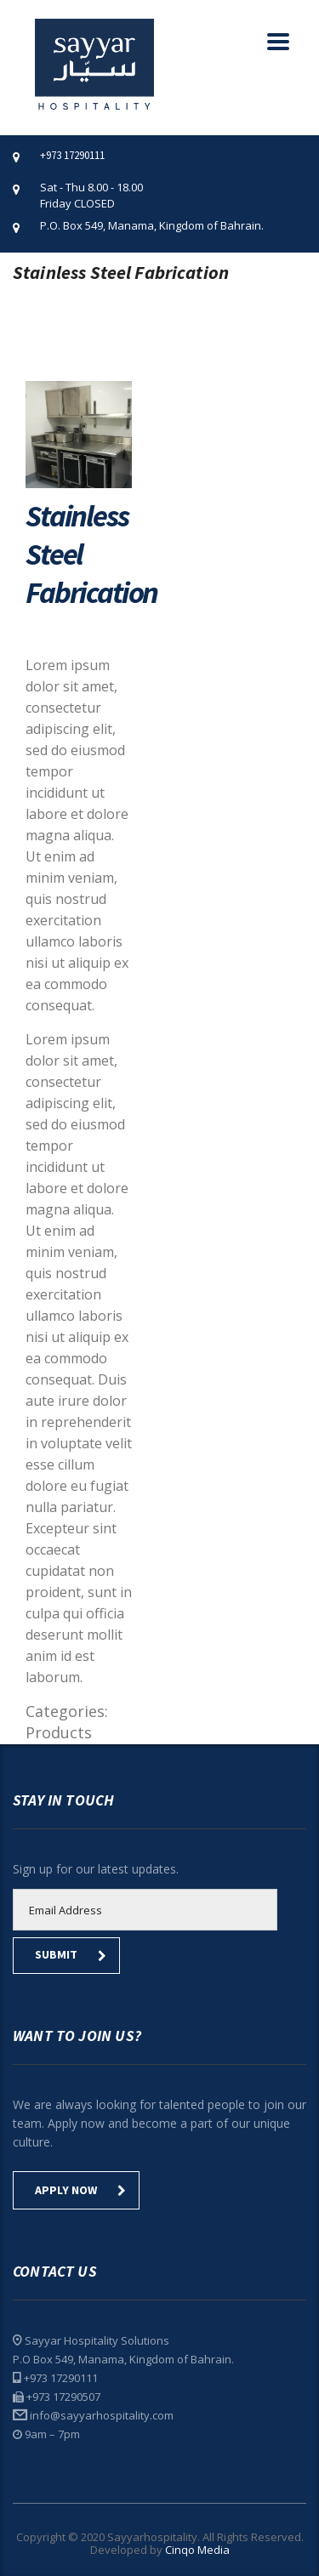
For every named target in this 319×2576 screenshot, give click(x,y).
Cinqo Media (197, 2549)
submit (70, 1954)
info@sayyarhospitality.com (102, 2415)
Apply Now (80, 2190)
